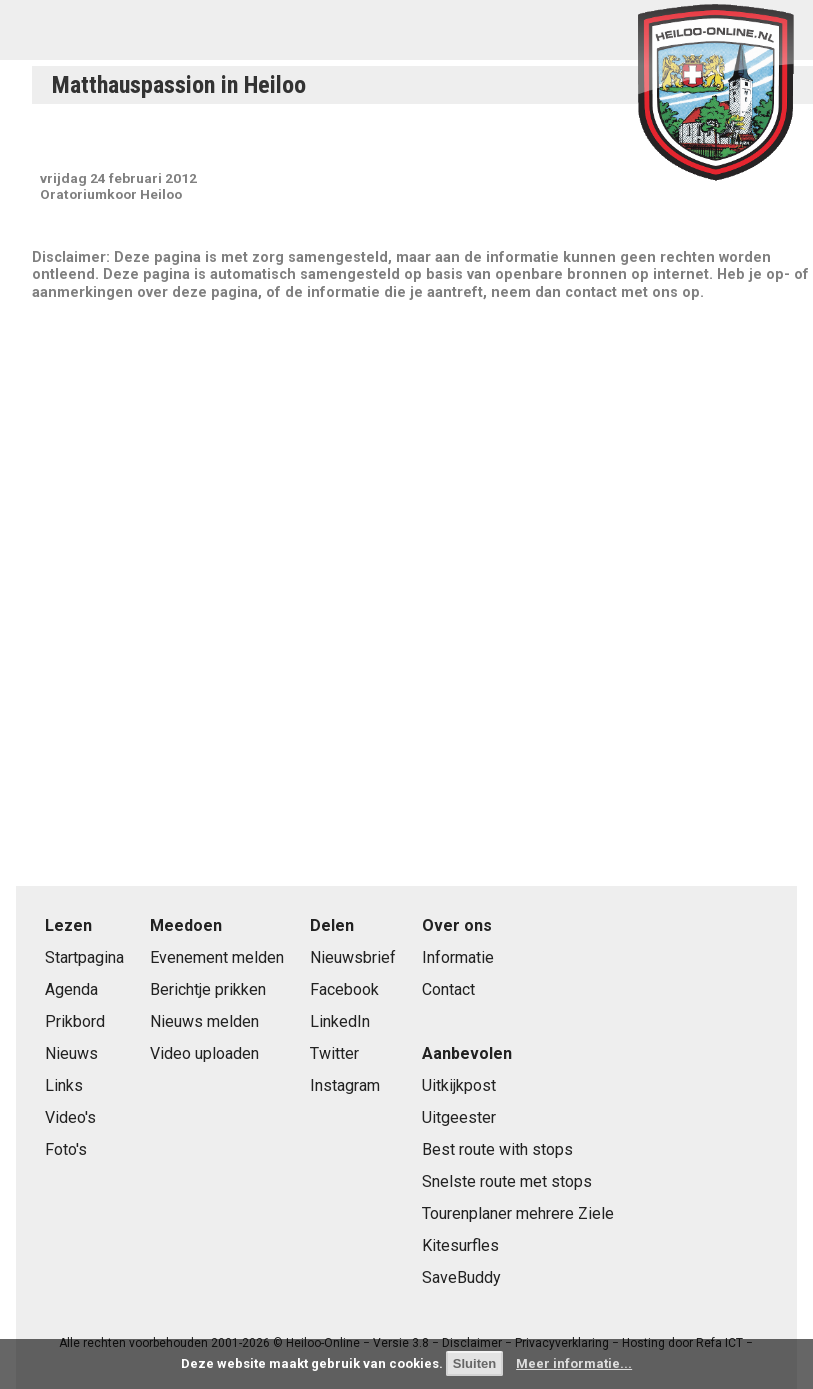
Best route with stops (497, 1149)
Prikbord (75, 1021)
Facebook (344, 989)
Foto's (66, 1149)
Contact (448, 989)
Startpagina (84, 957)
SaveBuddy (461, 1277)
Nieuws (71, 1053)
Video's (70, 1117)
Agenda (71, 989)
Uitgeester (459, 1117)
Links (64, 1085)
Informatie (458, 957)
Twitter (334, 1053)
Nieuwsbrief (353, 957)
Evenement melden (217, 957)
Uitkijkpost (459, 1085)
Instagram (345, 1085)
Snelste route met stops (507, 1181)
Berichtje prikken (208, 989)
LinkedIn (340, 1021)
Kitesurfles (460, 1245)
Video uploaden (204, 1053)
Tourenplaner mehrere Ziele (518, 1213)
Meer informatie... (574, 1363)
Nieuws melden (204, 1021)
